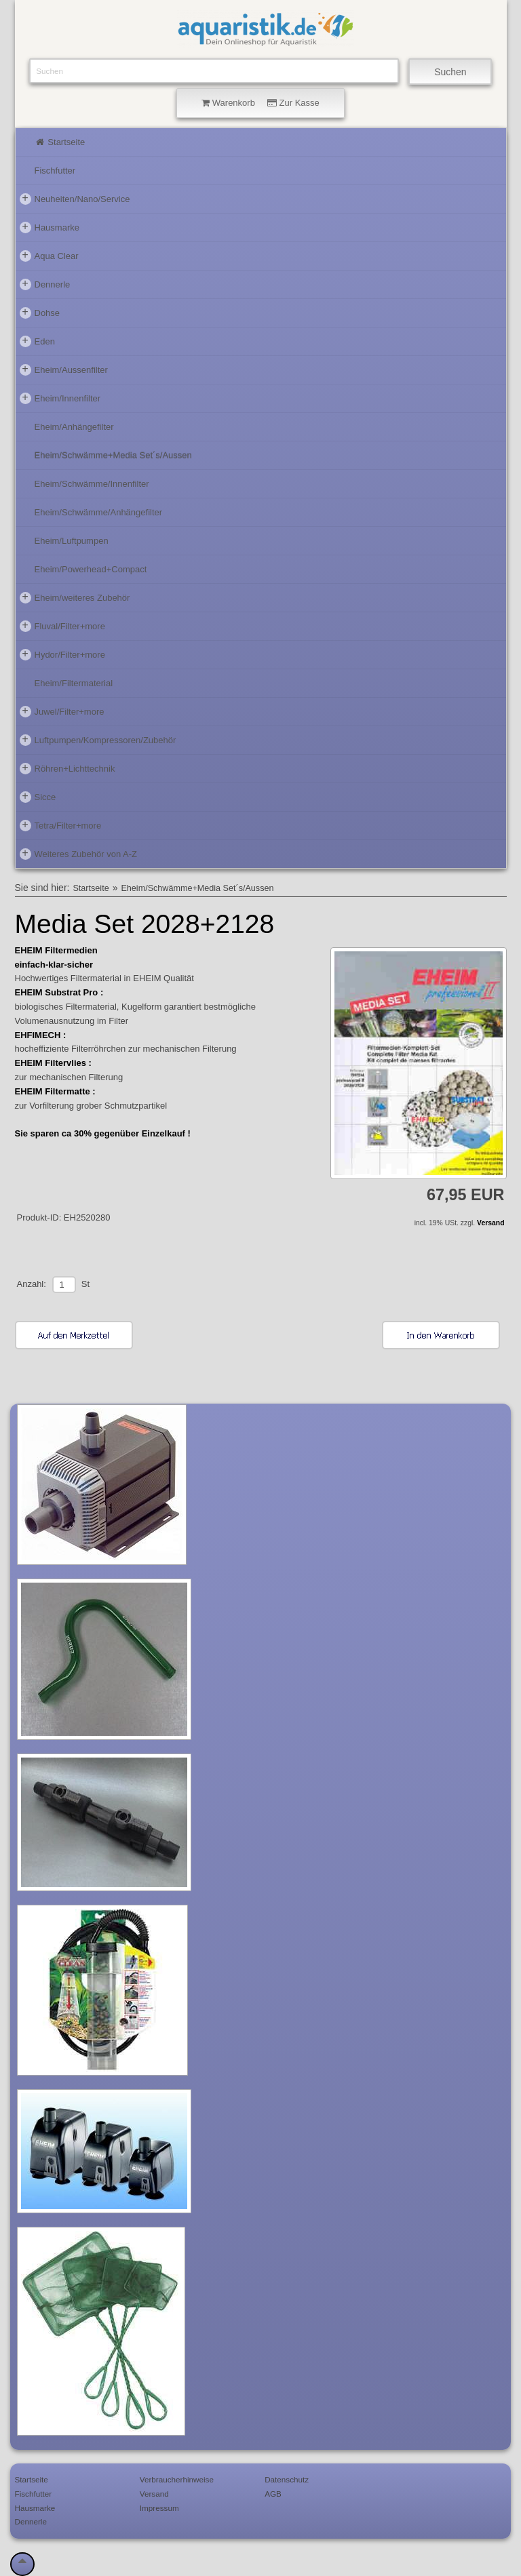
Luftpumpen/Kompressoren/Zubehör (98, 739)
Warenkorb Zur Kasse (260, 103)
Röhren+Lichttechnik (67, 768)
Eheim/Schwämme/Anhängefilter (99, 512)
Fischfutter (55, 170)
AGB (273, 2493)
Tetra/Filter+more (61, 825)
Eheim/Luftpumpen (72, 541)
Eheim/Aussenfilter (64, 369)
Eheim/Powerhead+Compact (91, 569)
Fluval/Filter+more (62, 625)
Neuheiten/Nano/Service (75, 198)
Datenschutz (287, 2479)
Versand (490, 1223)
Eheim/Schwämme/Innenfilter (92, 484)
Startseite (60, 142)
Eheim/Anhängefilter (74, 427)
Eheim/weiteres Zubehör (75, 597)
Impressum (159, 2507)
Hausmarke (49, 227)
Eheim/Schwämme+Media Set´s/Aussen (113, 455)
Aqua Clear (49, 255)
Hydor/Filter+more (62, 654)
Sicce (38, 796)
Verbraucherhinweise (177, 2479)
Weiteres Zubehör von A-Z (79, 853)
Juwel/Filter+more (62, 711)
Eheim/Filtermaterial (74, 683)
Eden (37, 341)
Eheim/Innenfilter (60, 398)
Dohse (40, 312)
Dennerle (45, 284)
